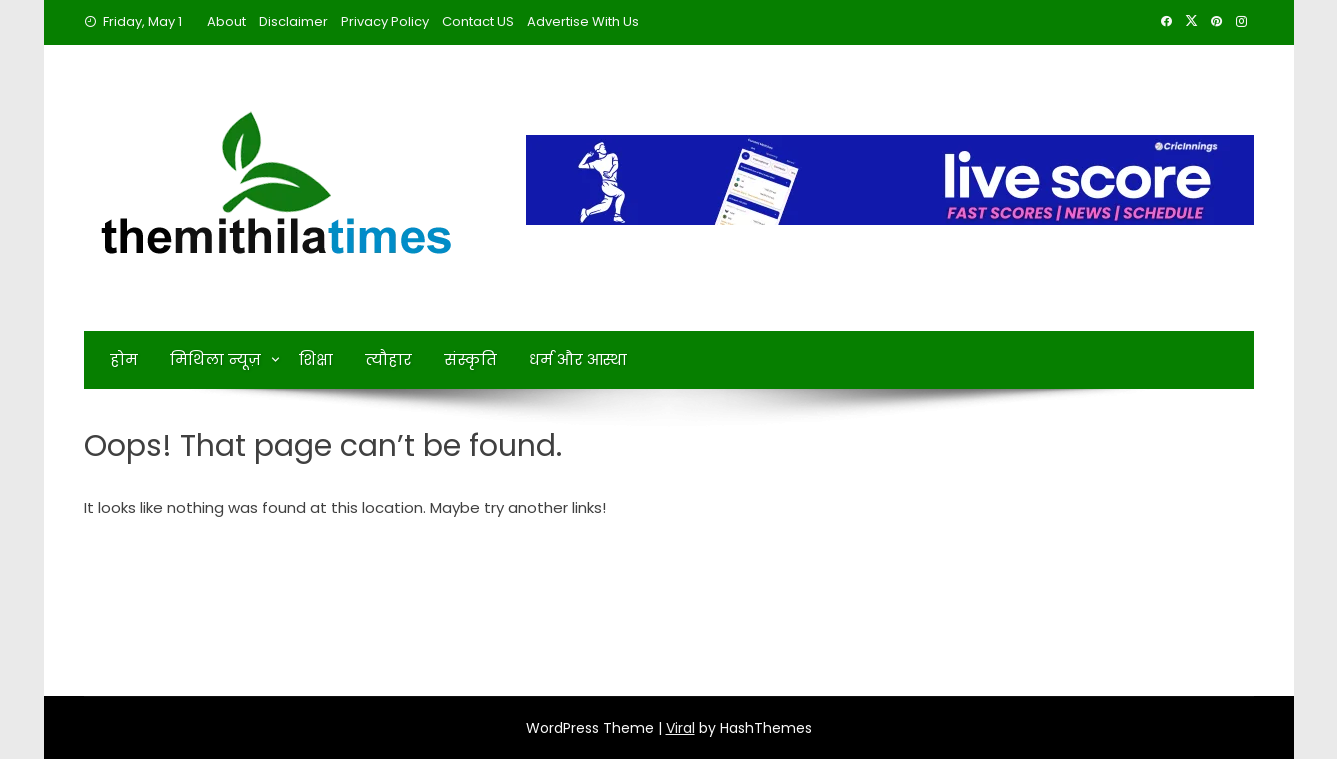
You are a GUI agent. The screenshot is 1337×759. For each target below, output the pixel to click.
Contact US (478, 21)
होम (124, 359)
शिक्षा (316, 359)
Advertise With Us (583, 21)
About (226, 21)
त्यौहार (388, 359)
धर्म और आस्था (578, 359)
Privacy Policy (385, 21)
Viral (680, 728)
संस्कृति (470, 359)
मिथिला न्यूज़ (215, 359)
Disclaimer (293, 21)
